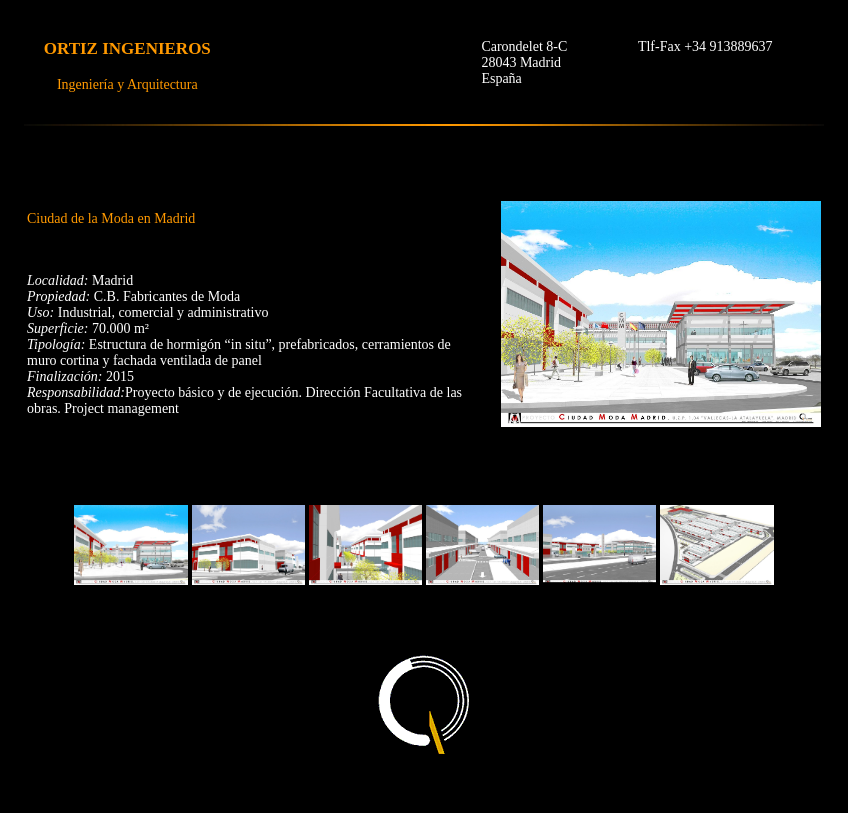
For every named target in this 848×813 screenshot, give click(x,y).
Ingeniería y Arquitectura (127, 84)
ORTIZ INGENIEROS (127, 48)
